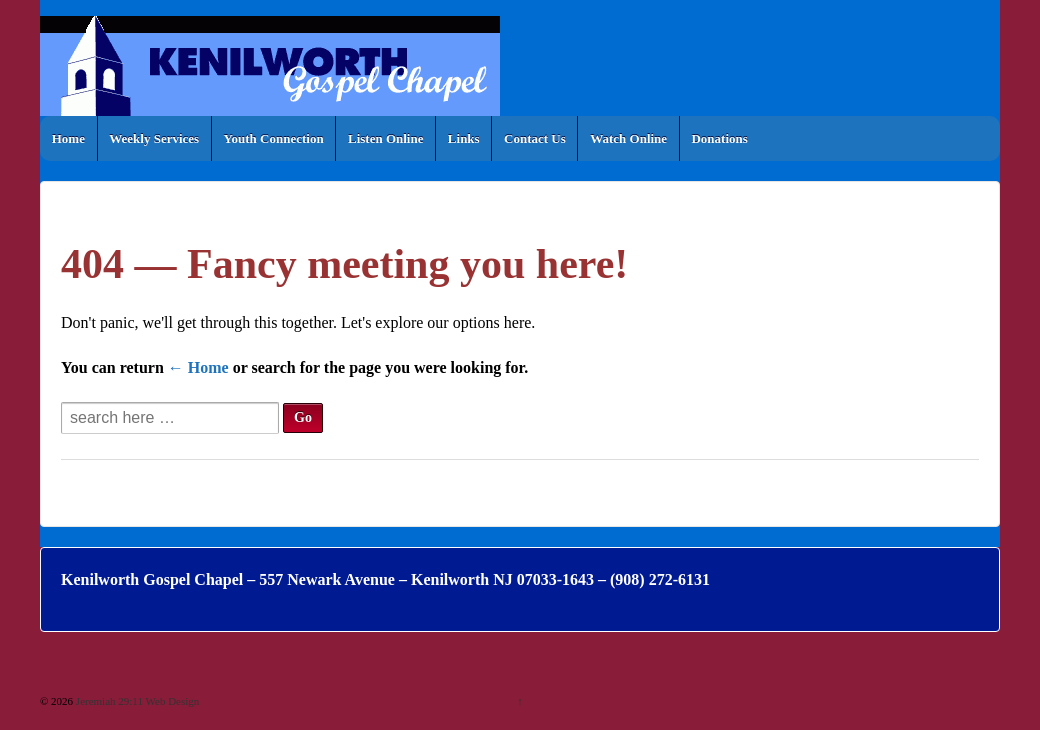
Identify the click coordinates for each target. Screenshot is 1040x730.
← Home (198, 367)
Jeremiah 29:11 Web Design (136, 701)
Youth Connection (274, 138)
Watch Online (628, 138)
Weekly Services (154, 138)
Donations (719, 138)
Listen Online (386, 138)
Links (464, 138)
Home (68, 138)
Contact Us (535, 138)
